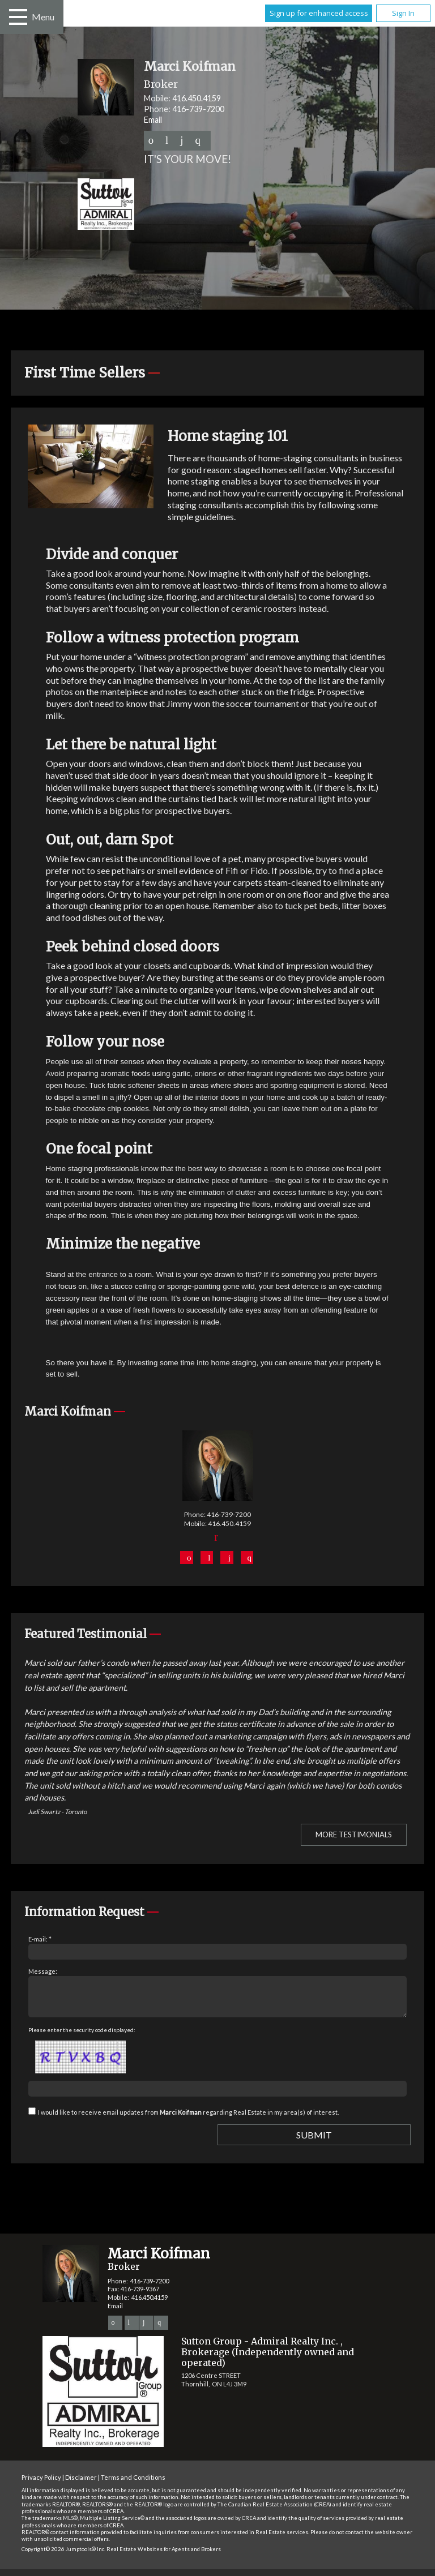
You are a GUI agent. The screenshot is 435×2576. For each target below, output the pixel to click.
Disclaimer (81, 2484)
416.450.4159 (196, 98)
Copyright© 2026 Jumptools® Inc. (63, 2556)
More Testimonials (353, 1834)
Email (153, 120)
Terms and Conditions (133, 2484)
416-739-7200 (198, 109)
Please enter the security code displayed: (81, 2036)
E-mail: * (40, 1939)
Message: (42, 1971)
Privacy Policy (41, 2484)
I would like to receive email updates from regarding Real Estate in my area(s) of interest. (188, 2119)
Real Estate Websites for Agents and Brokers (163, 2556)
